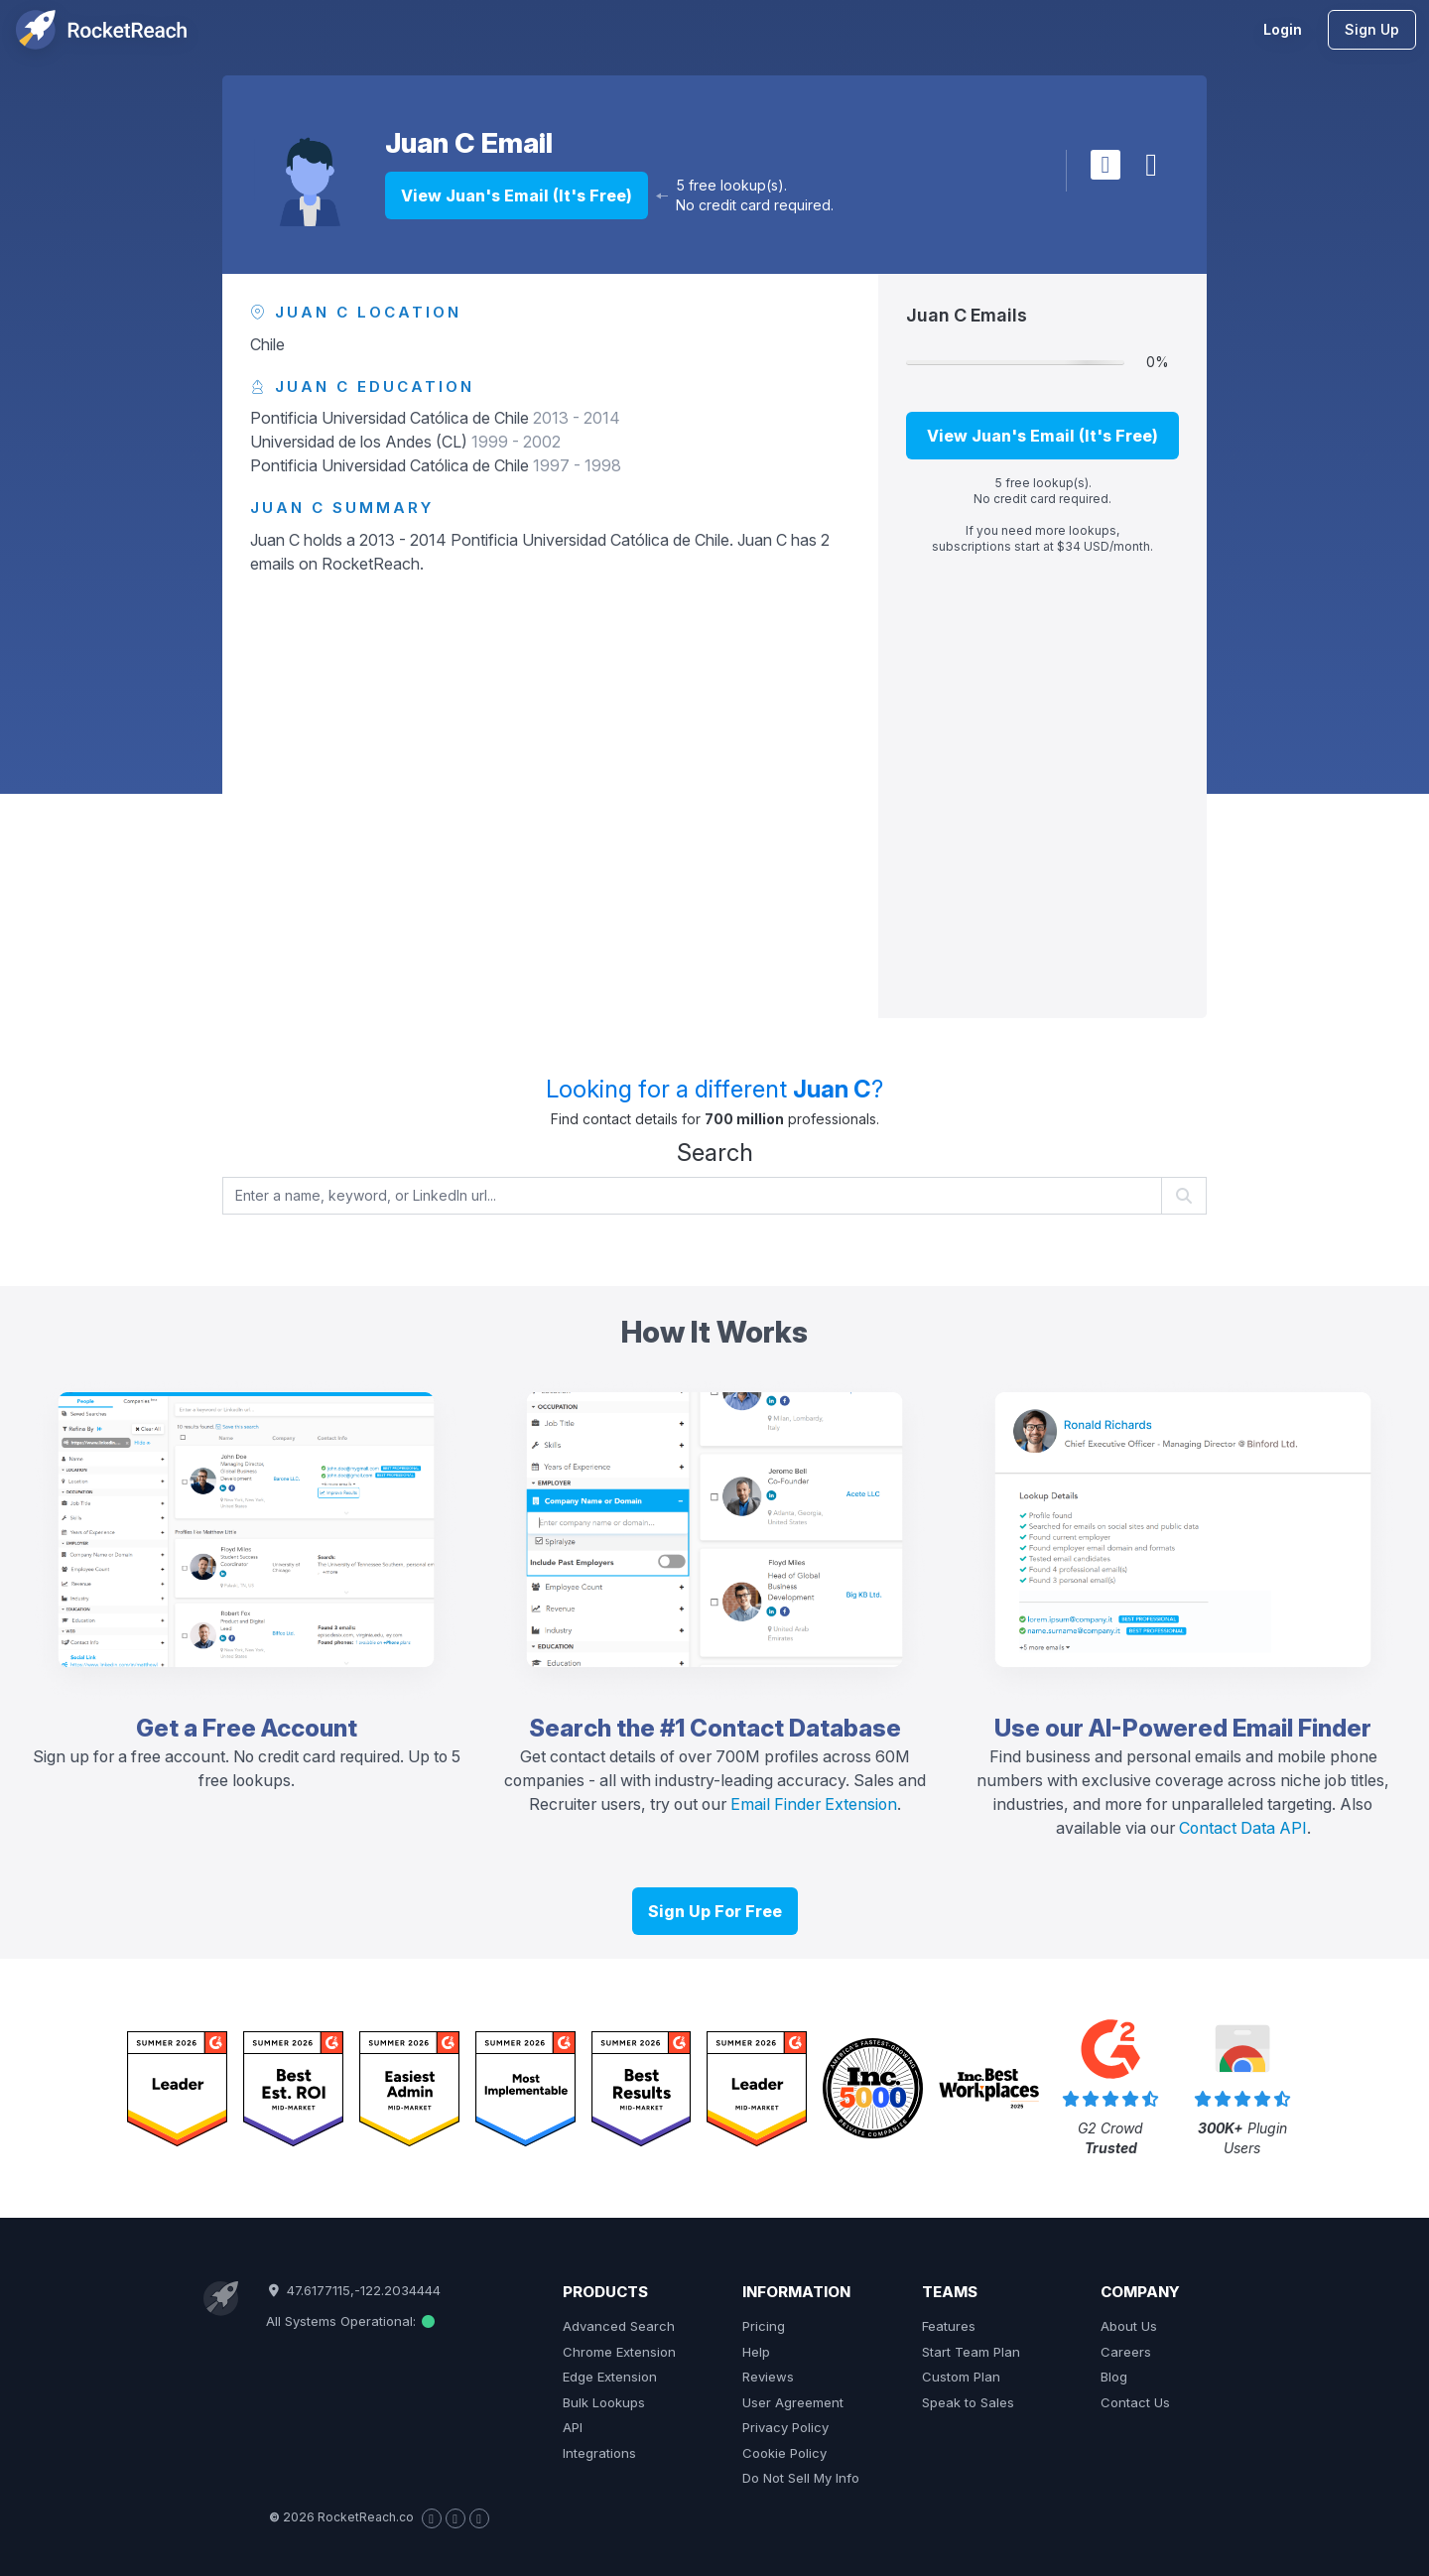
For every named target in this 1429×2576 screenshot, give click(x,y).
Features (948, 2326)
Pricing (763, 2326)
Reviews (768, 2376)
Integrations (599, 2453)
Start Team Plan (971, 2352)
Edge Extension (610, 2376)
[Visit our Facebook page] (432, 2518)
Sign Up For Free (715, 1911)
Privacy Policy (785, 2427)
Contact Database (795, 1728)
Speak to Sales (968, 2402)
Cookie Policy (784, 2453)
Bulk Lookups (604, 2402)
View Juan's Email (516, 195)
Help (756, 2352)
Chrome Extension (619, 2352)
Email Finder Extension (813, 1804)
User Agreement (793, 2402)
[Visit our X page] (455, 2518)
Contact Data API (1243, 1828)
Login (1282, 29)
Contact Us (1135, 2402)
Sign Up (1372, 29)
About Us (1129, 2326)
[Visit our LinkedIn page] (479, 2518)
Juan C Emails (966, 315)
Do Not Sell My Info (800, 2478)
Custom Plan (961, 2376)
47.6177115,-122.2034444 (353, 2290)
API (573, 2427)
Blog (1114, 2376)
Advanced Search (619, 2326)
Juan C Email (469, 143)
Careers (1126, 2352)
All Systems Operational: (351, 2321)
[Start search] (1184, 1196)
